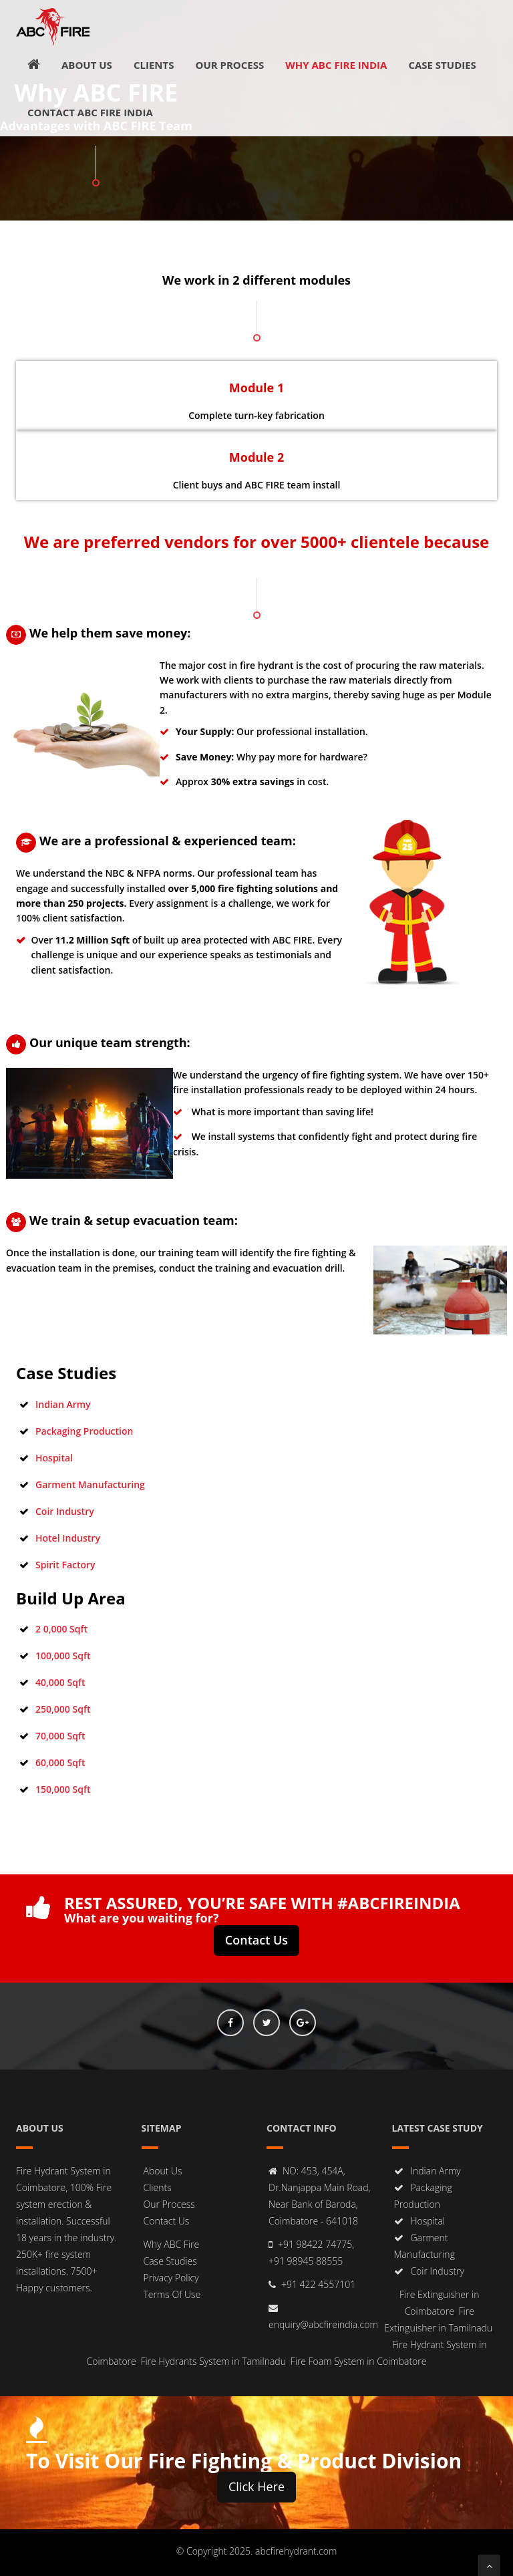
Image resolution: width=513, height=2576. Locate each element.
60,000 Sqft (60, 1762)
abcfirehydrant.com (296, 2551)
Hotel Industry (67, 1538)
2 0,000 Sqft (61, 1628)
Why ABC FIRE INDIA (336, 64)
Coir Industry (64, 1511)
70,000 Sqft (60, 1735)
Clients (154, 64)
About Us (86, 64)
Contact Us (256, 1940)
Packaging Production (84, 1431)
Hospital (54, 1457)
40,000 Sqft (60, 1682)
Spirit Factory (65, 1564)
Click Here (256, 2486)
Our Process (229, 64)
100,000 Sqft (63, 1655)
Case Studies (442, 64)
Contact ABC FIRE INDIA (90, 112)
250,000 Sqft (63, 1709)
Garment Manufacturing (90, 1484)
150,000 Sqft (63, 1789)
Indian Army (63, 1404)
